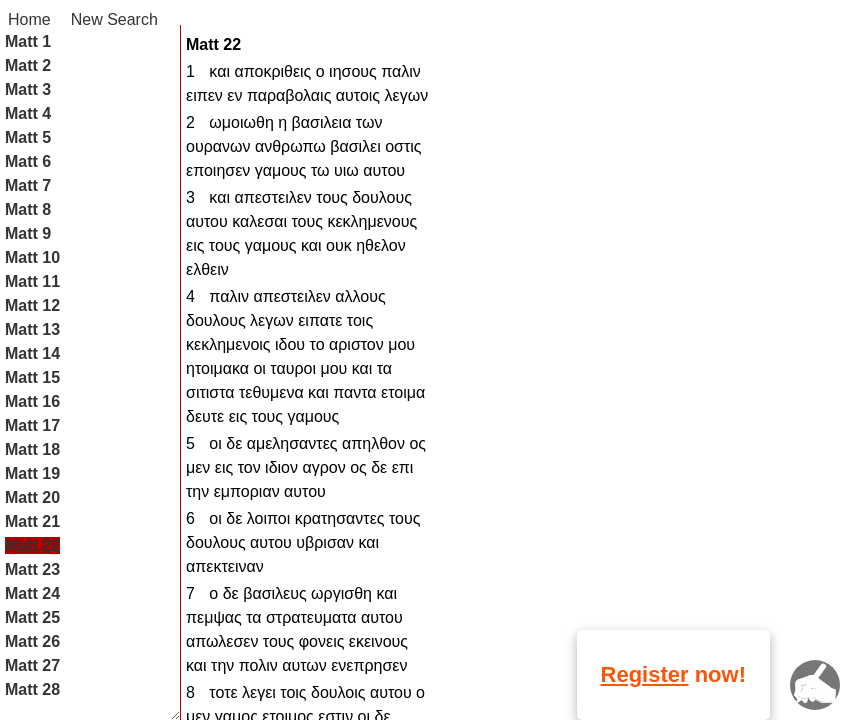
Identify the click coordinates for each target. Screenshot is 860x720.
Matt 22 (32, 545)
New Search (114, 19)
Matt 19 (32, 473)
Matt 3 (28, 89)
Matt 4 (28, 113)
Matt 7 (28, 185)
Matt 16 (32, 401)
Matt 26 (32, 641)
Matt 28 (32, 689)
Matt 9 (28, 233)
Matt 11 (32, 281)
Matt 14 (32, 353)
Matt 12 (32, 305)
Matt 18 (32, 449)
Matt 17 (32, 425)
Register (645, 674)
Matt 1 (28, 41)
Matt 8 (28, 209)
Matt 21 (32, 521)
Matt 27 (32, 665)
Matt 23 (32, 569)
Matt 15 (32, 377)
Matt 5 (28, 137)
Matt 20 (32, 497)
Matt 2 (28, 65)
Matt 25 (32, 617)
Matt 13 (32, 329)
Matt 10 (32, 257)
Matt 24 (32, 593)
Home (29, 19)
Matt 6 (28, 161)
